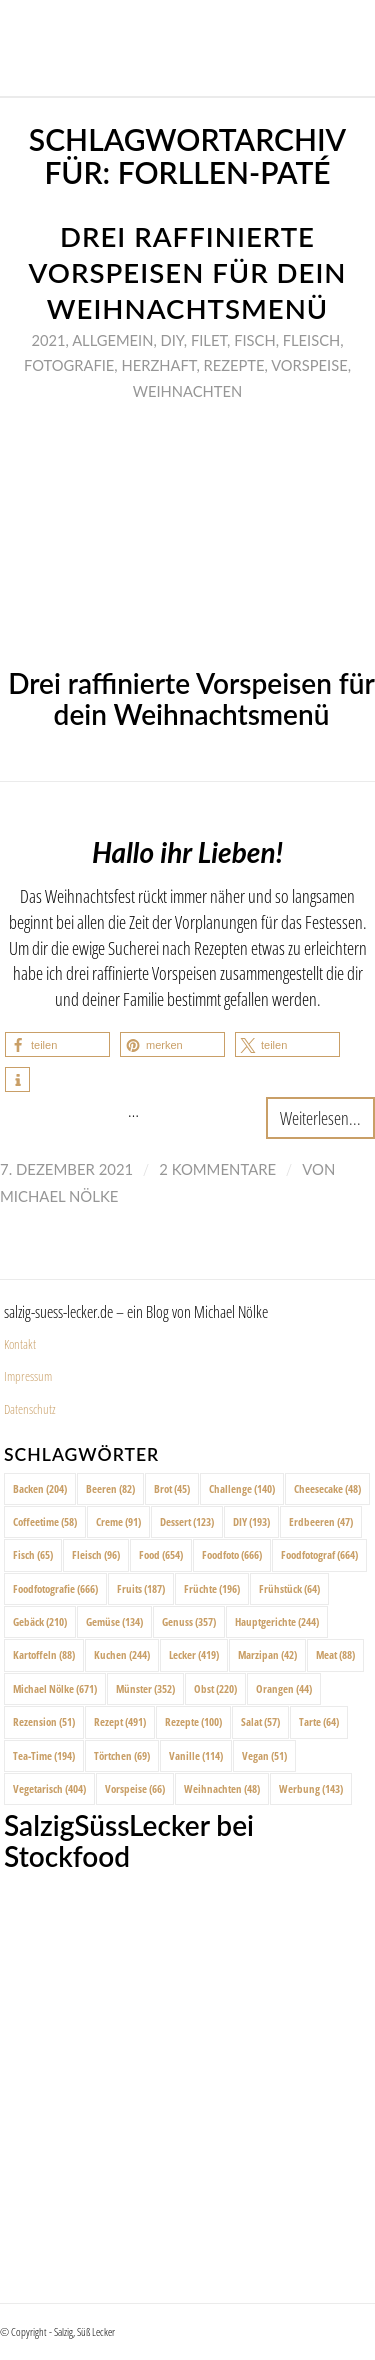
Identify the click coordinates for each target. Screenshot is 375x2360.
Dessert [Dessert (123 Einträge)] (187, 1521)
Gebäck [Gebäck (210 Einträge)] (40, 1621)
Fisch (254, 340)
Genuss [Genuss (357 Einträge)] (189, 1621)
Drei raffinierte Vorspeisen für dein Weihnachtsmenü (187, 272)
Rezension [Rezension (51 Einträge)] (44, 1721)
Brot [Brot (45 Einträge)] (172, 1488)
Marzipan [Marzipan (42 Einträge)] (267, 1654)
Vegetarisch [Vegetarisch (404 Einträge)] (49, 1788)
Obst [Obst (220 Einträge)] (215, 1688)
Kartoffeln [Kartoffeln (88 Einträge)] (44, 1654)
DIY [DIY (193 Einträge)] (251, 1521)
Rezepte (233, 365)
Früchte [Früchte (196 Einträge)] (212, 1588)
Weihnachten (187, 391)
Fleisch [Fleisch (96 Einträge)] (96, 1554)
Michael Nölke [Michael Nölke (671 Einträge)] (55, 1688)
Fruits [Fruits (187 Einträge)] (141, 1588)
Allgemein (112, 340)
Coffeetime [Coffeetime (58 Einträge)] (45, 1521)
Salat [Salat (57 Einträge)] (260, 1721)
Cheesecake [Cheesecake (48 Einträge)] (327, 1488)
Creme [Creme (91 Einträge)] (118, 1521)
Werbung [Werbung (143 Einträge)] (311, 1788)
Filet (209, 340)
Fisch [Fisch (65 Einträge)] (33, 1554)
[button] (57, 1044)
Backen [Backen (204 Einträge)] (40, 1488)
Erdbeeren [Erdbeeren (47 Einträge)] (321, 1521)
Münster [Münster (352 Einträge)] (145, 1688)
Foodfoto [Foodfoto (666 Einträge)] (232, 1554)
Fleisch (312, 340)
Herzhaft (158, 365)
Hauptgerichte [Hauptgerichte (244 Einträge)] (277, 1621)
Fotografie (69, 365)
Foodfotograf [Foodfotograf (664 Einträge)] (319, 1554)
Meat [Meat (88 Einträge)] (335, 1654)
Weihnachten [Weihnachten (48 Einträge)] (222, 1788)
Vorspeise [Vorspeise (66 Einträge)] (135, 1788)
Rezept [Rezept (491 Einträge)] (120, 1721)
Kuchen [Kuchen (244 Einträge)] (122, 1654)
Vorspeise (309, 365)
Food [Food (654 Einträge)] (161, 1554)
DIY (172, 340)
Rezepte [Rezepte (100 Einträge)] (193, 1721)
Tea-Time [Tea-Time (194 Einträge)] (44, 1755)
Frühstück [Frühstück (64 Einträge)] (289, 1588)
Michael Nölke (59, 1196)
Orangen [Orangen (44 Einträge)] (284, 1688)
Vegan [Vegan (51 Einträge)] (264, 1755)
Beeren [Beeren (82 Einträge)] (110, 1488)
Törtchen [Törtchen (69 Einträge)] (122, 1755)
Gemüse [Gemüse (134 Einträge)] (114, 1621)
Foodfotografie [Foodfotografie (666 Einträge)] (55, 1588)
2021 (48, 340)
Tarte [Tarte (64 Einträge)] (319, 1721)
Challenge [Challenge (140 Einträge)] (242, 1488)
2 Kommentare (217, 1169)
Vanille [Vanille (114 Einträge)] (196, 1755)
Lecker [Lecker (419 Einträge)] (194, 1654)
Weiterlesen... (320, 1117)
